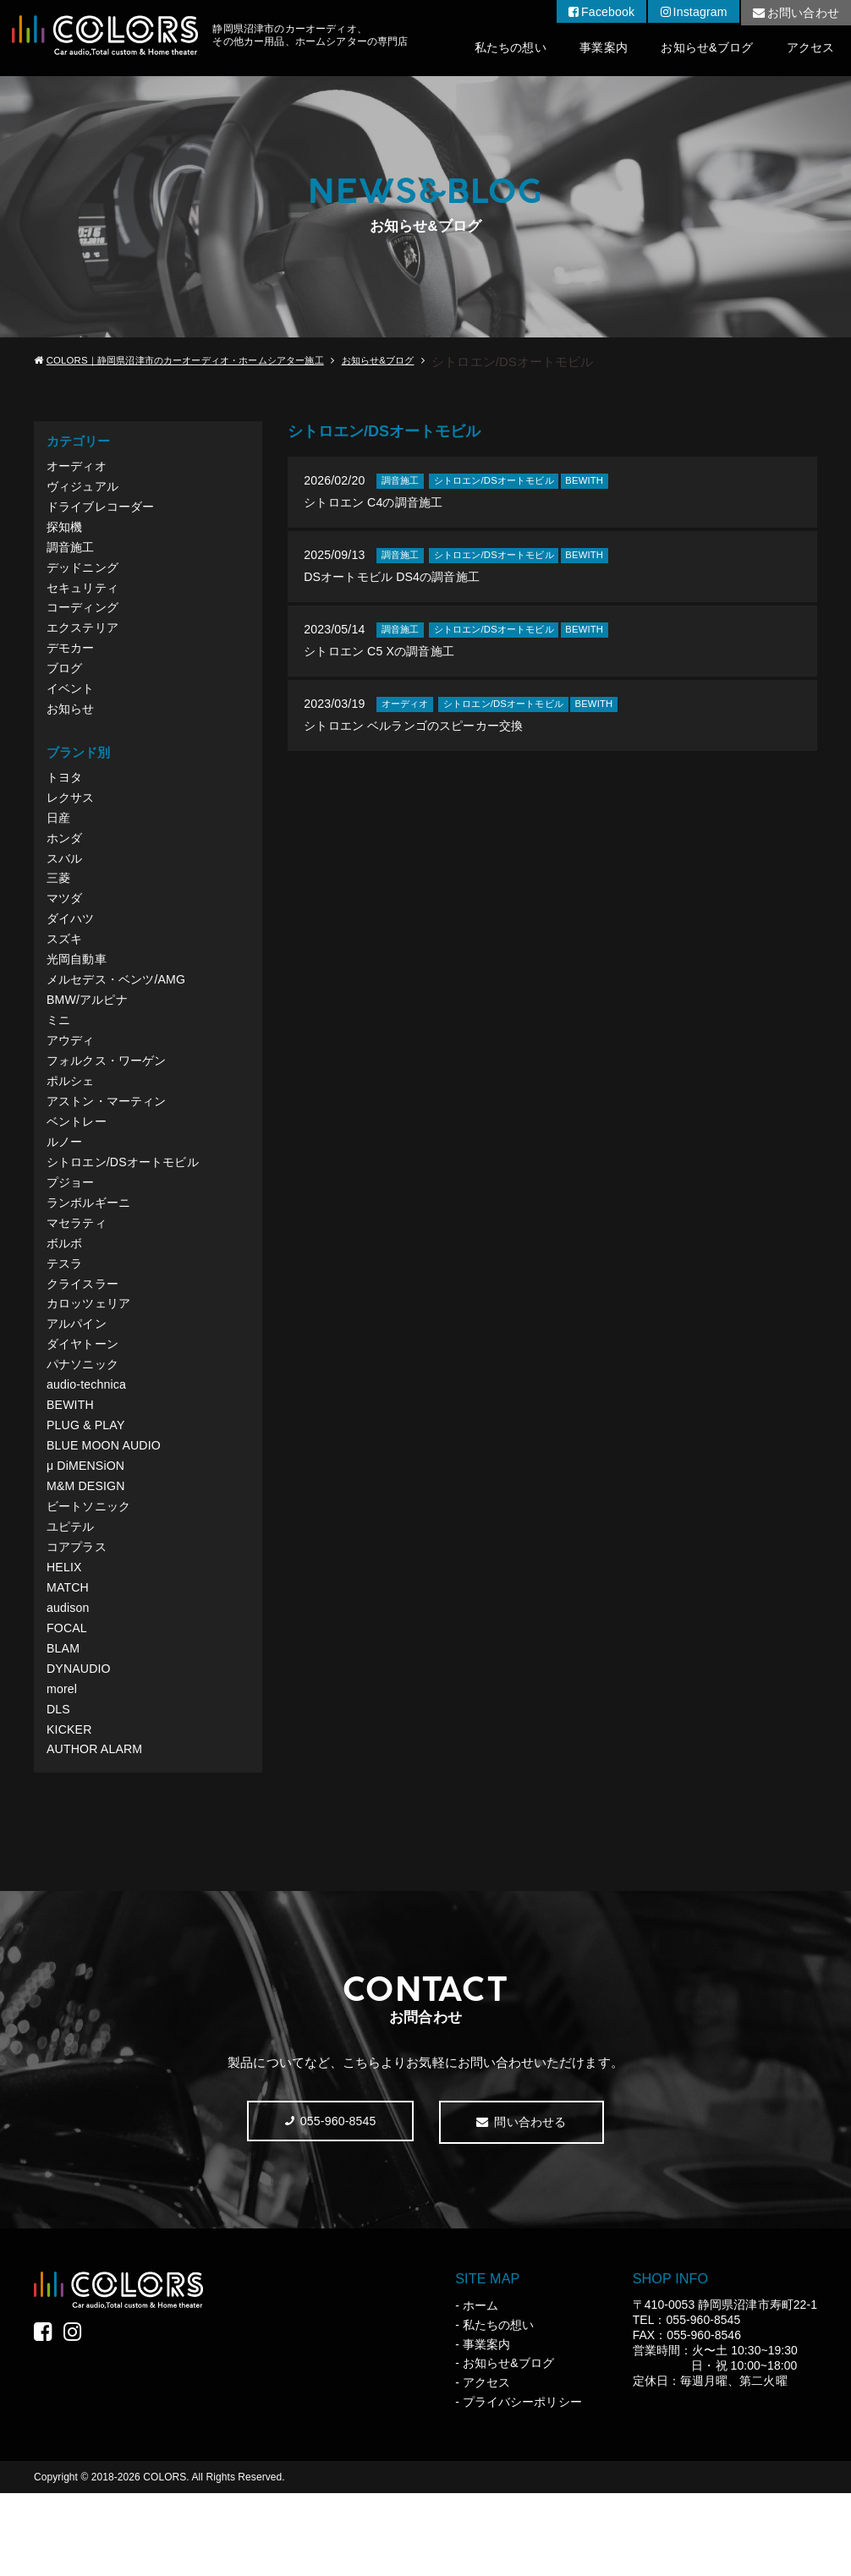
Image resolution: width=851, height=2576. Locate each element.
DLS (59, 1786)
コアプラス (78, 1614)
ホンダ (66, 859)
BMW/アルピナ (89, 1032)
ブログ (66, 682)
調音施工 (72, 552)
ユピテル (72, 1593)
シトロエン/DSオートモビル (127, 1205)
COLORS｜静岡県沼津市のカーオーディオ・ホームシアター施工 (196, 361)
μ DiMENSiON (88, 1528)
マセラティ (78, 1269)
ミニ (59, 1053)
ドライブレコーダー (104, 509)
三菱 (59, 903)
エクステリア (85, 639)
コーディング (85, 618)
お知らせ (72, 725)
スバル (66, 881)
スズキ (66, 967)
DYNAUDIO (80, 1743)
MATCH (69, 1657)
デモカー (72, 661)
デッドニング (85, 574)
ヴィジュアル (85, 488)
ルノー (66, 1183)
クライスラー (85, 1334)
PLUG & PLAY (88, 1484)
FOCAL (68, 1700)
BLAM (64, 1722)
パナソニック (85, 1420)
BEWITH (71, 1463)
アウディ (72, 1075)
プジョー (72, 1226)
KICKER (70, 1808)
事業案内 (588, 48)
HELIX (65, 1636)
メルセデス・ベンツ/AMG (120, 1010)
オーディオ (78, 466)
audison (69, 1679)
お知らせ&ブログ (698, 48)
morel (63, 1765)
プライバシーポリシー (522, 2484)
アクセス (807, 48)
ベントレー (78, 1161)
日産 (59, 837)
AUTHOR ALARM (97, 1829)
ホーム (480, 2388)
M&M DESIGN (88, 1550)
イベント (72, 704)
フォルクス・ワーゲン (110, 1096)
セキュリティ (85, 596)
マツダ (66, 924)
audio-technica (88, 1441)
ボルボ (66, 1291)
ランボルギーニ (91, 1248)
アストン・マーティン (110, 1139)
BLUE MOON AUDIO (107, 1506)
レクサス (72, 816)
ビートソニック (91, 1571)
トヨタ (66, 794)
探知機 (66, 531)
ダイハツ (72, 946)
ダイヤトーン (85, 1398)
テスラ (66, 1312)
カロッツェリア (91, 1355)
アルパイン (78, 1377)
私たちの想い (488, 48)
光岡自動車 (78, 989)
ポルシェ (72, 1118)
